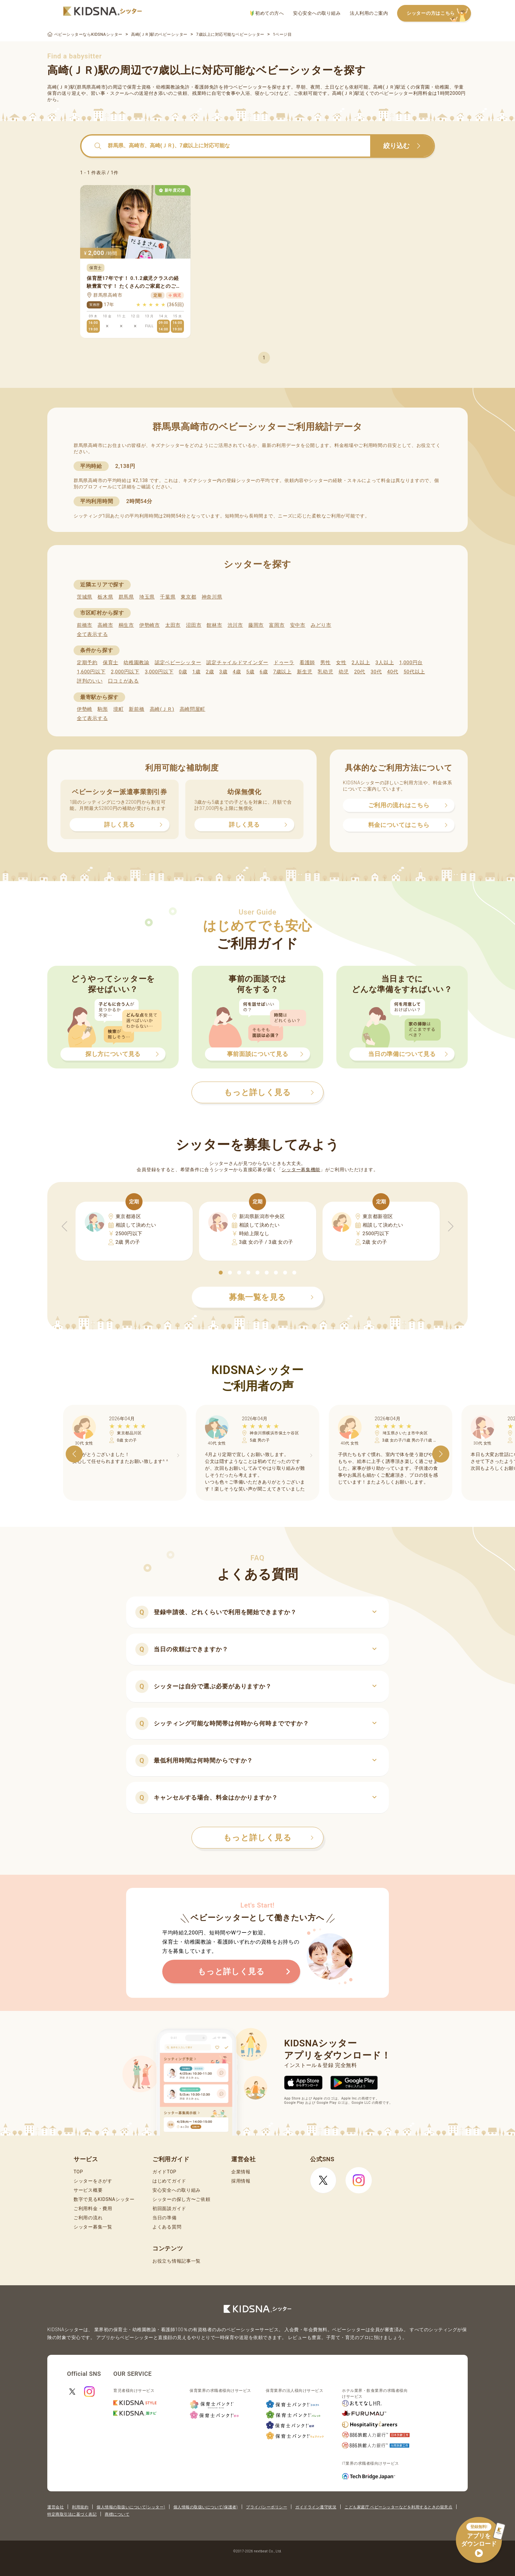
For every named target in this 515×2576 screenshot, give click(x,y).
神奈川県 (212, 597)
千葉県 (167, 597)
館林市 (214, 625)
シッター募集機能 (300, 1169)
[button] (221, 1273)
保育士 (110, 662)
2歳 (210, 672)
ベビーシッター (250, 87)
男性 (325, 662)
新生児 (304, 672)
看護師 (307, 662)
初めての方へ (267, 13)
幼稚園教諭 (136, 662)
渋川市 (235, 625)
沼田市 (193, 625)
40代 (392, 672)
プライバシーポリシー (266, 2507)
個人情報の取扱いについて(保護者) (205, 2507)
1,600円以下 (91, 672)
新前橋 (136, 709)
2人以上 (361, 662)
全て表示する (92, 634)
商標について (117, 2514)
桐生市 (126, 625)
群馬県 (126, 597)
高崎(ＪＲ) (162, 709)
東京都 (188, 597)
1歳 (196, 672)
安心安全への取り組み (317, 13)
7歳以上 (282, 672)
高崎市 (105, 625)
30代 (376, 672)
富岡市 (276, 625)
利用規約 (80, 2507)
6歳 (264, 672)
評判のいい (90, 681)
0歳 (183, 672)
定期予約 (87, 662)
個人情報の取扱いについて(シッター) (131, 2507)
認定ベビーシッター (178, 662)
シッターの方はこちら (439, 13)
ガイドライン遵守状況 (315, 2507)
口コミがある (123, 681)
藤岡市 (256, 625)
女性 (341, 662)
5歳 (250, 672)
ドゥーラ (284, 662)
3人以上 (384, 662)
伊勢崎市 (149, 625)
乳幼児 (325, 672)
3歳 (223, 672)
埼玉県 (147, 597)
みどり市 (321, 625)
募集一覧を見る (271, 1297)
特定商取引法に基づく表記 (72, 2514)
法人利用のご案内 (369, 13)
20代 (359, 672)
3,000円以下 (159, 672)
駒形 (103, 709)
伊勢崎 (84, 709)
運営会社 (55, 2507)
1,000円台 (411, 662)
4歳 (237, 672)
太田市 (173, 625)
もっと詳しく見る (268, 1837)
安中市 (297, 625)
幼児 (344, 672)
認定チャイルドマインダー (237, 662)
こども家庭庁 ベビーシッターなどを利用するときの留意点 (398, 2507)
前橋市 (84, 625)
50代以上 (414, 672)
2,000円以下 (125, 672)
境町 (118, 709)
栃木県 (105, 597)
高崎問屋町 (193, 709)
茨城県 (84, 597)
